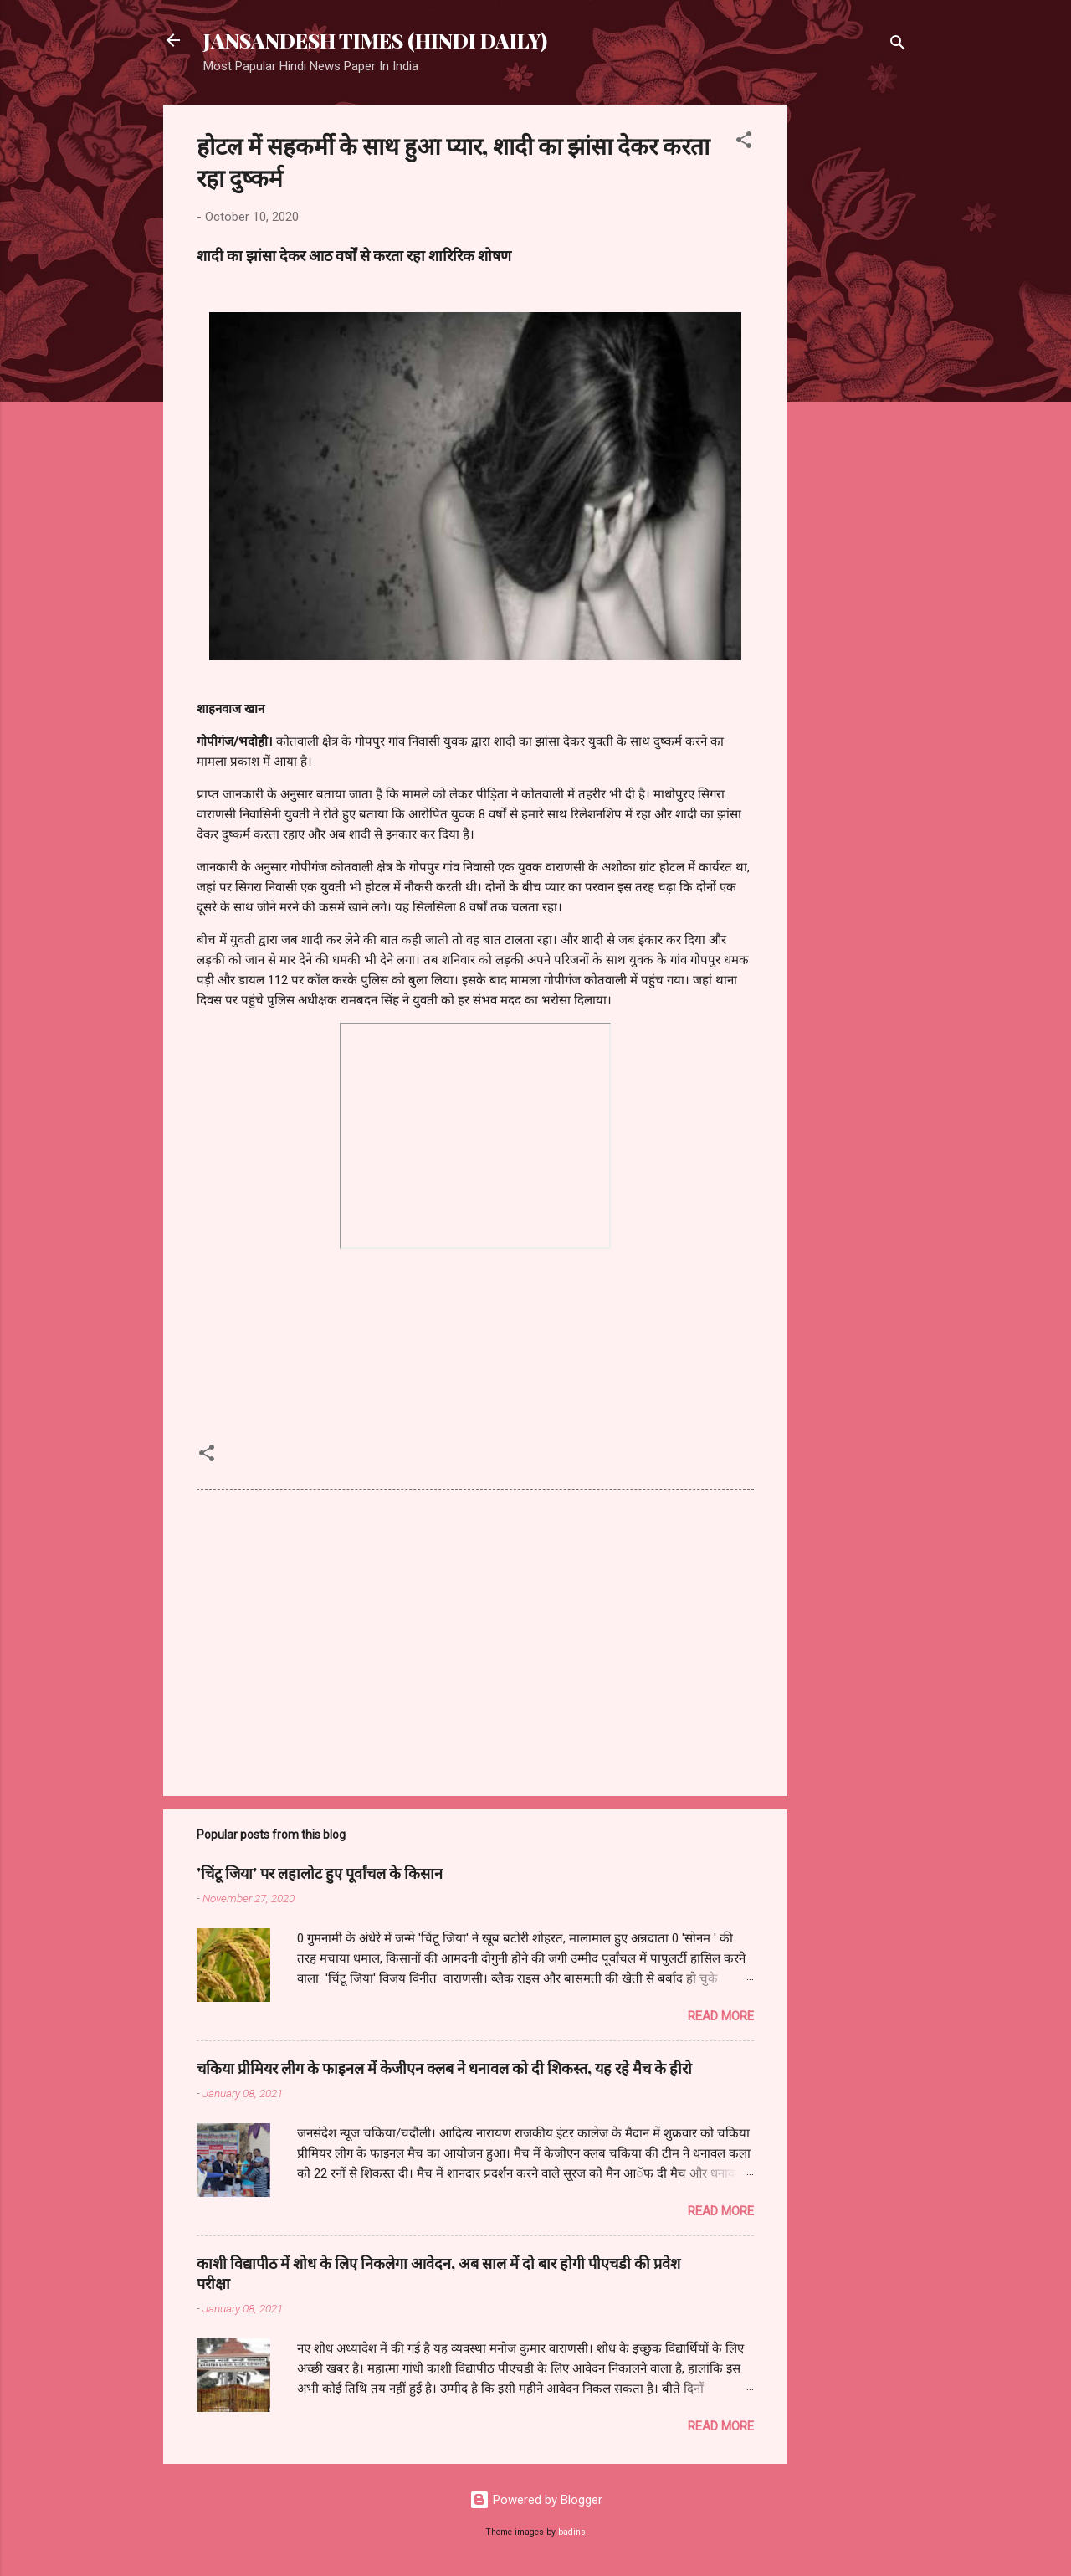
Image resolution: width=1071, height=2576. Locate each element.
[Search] (898, 45)
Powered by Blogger (535, 2499)
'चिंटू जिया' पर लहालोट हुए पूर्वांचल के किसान (320, 1873)
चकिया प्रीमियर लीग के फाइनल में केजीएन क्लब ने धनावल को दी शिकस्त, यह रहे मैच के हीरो (444, 2068)
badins (572, 2532)
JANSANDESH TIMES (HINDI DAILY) (375, 40)
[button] (744, 143)
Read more (721, 2016)
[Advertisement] (854, 356)
